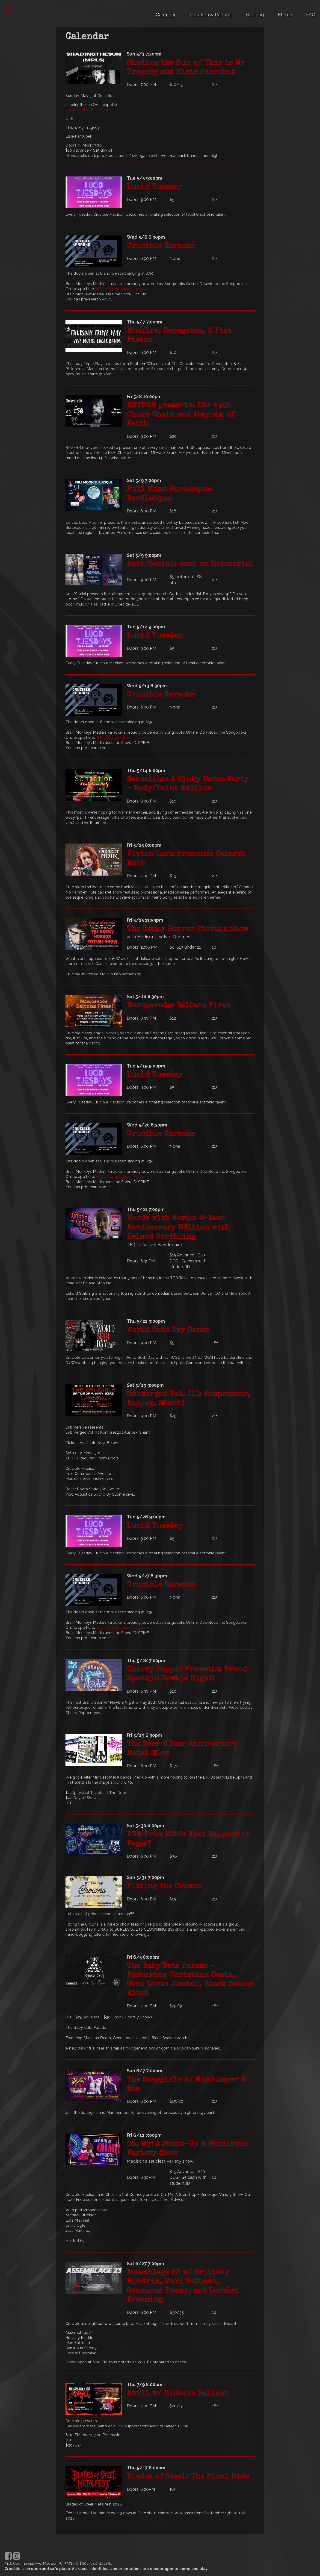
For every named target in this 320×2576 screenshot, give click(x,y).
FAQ (311, 15)
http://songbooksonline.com (122, 289)
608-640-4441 (94, 2563)
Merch (285, 15)
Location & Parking (211, 15)
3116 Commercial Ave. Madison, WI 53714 (40, 2563)
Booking (255, 15)
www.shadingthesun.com (88, 110)
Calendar (166, 15)
